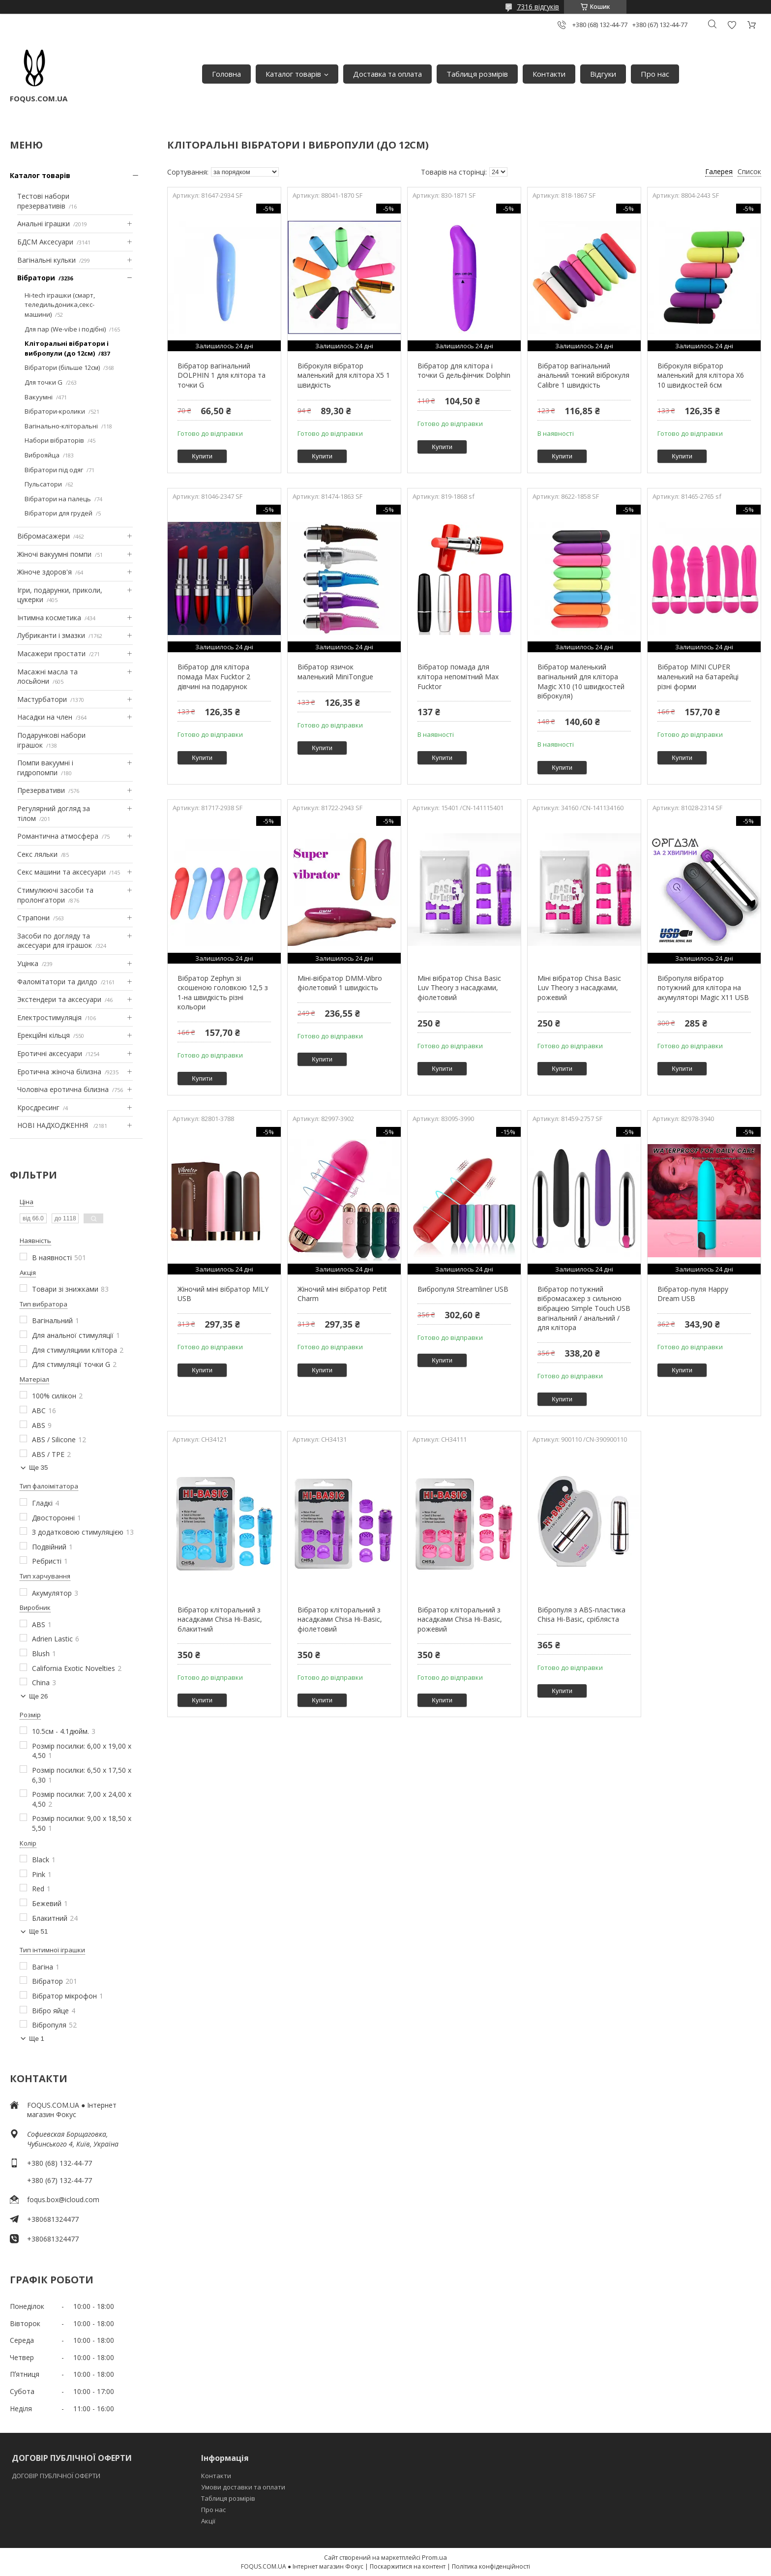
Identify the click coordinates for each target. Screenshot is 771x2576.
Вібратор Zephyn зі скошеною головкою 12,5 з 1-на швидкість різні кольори (223, 992)
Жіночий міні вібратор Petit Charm (342, 1293)
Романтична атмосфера (57, 836)
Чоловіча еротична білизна (63, 1089)
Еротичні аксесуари (49, 1053)
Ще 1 (36, 2038)
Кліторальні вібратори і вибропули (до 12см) (67, 348)
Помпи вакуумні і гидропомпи (45, 767)
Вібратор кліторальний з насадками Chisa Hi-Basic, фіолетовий (339, 1619)
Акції (208, 2520)
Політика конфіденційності (491, 2566)
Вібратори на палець (58, 498)
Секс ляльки (37, 854)
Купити (202, 456)
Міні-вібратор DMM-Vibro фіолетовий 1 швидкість (339, 983)
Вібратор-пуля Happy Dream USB (692, 1293)
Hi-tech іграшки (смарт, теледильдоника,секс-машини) (60, 305)
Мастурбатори (42, 699)
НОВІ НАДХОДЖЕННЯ (53, 1125)
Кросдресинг (38, 1107)
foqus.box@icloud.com (63, 2199)
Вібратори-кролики (55, 411)
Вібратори (36, 277)
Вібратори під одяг (54, 469)
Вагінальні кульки (46, 260)
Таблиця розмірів (477, 74)
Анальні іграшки (43, 223)
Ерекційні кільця (43, 1035)
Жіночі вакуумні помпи (54, 554)
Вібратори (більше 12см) (62, 367)
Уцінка (27, 963)
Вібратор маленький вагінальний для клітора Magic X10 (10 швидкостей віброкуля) (580, 681)
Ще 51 (38, 1931)
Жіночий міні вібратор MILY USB (223, 1293)
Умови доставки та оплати (243, 2487)
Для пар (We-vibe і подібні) (65, 329)
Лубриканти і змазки (51, 635)
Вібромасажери (43, 536)
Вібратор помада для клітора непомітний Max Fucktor (458, 676)
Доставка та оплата (387, 74)
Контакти (549, 74)
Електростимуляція (49, 1017)
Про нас (655, 74)
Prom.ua (434, 2557)
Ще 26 (38, 1696)
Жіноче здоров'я (44, 571)
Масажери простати (51, 653)
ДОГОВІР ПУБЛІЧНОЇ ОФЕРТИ (57, 2475)
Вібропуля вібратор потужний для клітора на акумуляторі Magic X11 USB (703, 987)
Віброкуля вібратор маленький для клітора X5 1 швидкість (343, 375)
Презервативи (41, 790)
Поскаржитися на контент (407, 2566)
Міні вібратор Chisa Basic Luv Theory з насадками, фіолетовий (459, 987)
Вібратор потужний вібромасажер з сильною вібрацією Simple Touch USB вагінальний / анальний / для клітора (583, 1308)
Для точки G (43, 382)
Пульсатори (43, 484)
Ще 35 (38, 1467)
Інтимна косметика (49, 617)
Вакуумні (39, 397)
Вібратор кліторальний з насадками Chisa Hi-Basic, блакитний (220, 1619)
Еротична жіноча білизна (59, 1071)
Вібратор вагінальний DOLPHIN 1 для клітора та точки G (222, 375)
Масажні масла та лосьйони (47, 676)
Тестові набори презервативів (43, 201)
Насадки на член (44, 717)
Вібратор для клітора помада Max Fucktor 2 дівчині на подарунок (214, 676)
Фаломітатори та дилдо (57, 981)
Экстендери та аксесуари (59, 999)
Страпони (33, 917)
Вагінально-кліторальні (61, 426)
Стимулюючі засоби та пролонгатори (55, 895)
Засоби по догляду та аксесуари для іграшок (54, 940)
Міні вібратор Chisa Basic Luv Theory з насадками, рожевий (579, 987)
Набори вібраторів (54, 440)
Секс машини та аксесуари (61, 872)
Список (749, 171)
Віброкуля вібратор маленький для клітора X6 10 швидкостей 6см (700, 375)
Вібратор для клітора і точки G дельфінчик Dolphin (463, 370)
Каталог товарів (293, 74)
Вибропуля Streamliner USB (462, 1289)
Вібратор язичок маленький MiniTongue (335, 671)
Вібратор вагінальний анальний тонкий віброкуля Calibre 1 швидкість (583, 375)
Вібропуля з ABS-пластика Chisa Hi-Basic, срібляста (581, 1614)
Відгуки (603, 74)
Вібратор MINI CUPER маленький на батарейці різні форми (698, 676)
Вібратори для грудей (58, 513)
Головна (226, 74)
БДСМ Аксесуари (45, 241)
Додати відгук (731, 25)
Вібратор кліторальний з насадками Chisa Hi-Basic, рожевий (459, 1619)
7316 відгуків (538, 6)
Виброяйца (42, 455)
